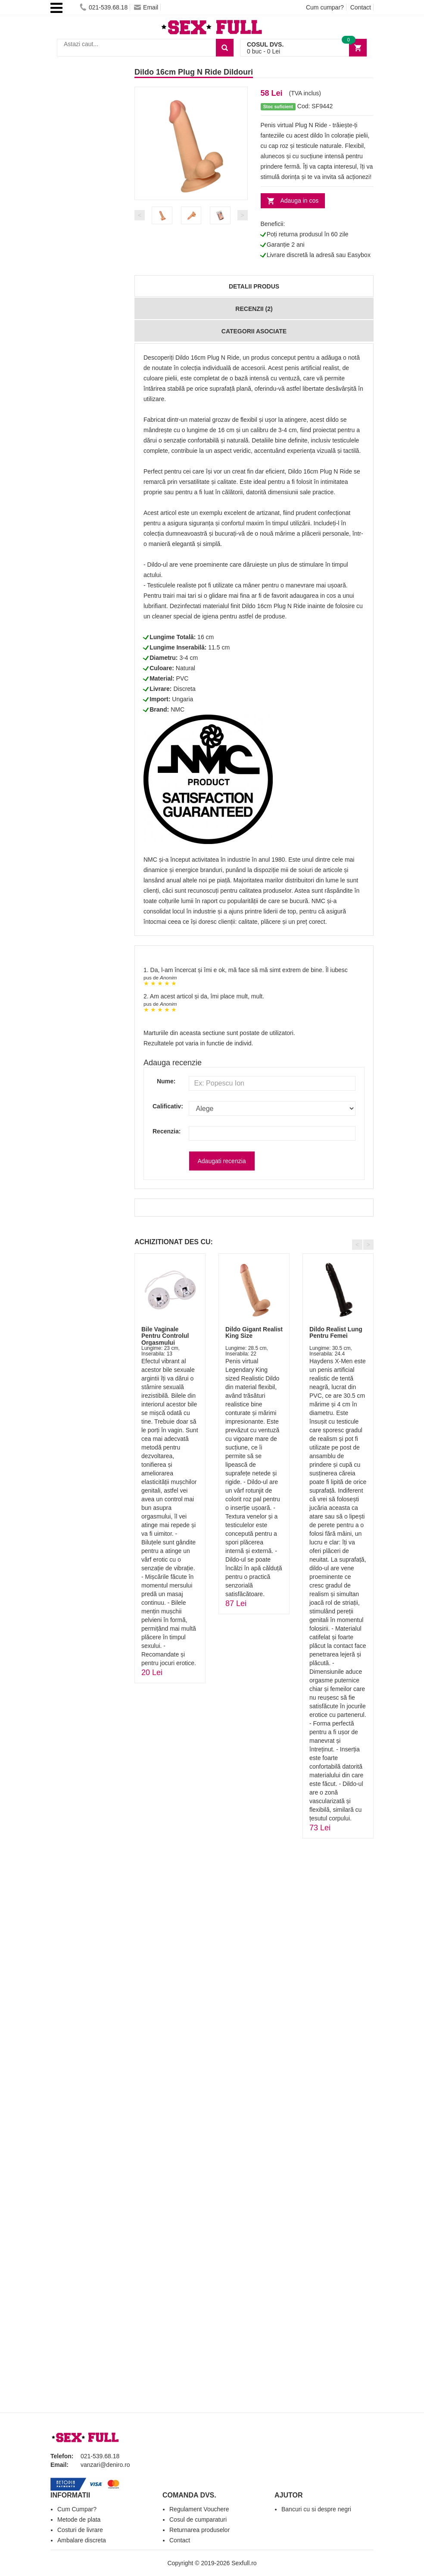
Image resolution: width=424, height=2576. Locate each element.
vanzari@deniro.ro (105, 2464)
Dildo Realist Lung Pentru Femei (335, 1332)
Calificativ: (164, 1106)
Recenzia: (164, 1131)
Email (146, 7)
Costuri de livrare (80, 2529)
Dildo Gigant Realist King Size (254, 1332)
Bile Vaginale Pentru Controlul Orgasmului (165, 1336)
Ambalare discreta (81, 2540)
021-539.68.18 (104, 7)
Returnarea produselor (199, 2529)
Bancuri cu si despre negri (316, 2509)
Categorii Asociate (254, 331)
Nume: (166, 1081)
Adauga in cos (300, 200)
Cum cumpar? (325, 7)
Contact (360, 7)
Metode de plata (78, 2519)
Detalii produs (254, 286)
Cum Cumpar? (77, 2509)
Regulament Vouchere (199, 2509)
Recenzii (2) (253, 308)
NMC (177, 709)
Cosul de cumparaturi (198, 2519)
